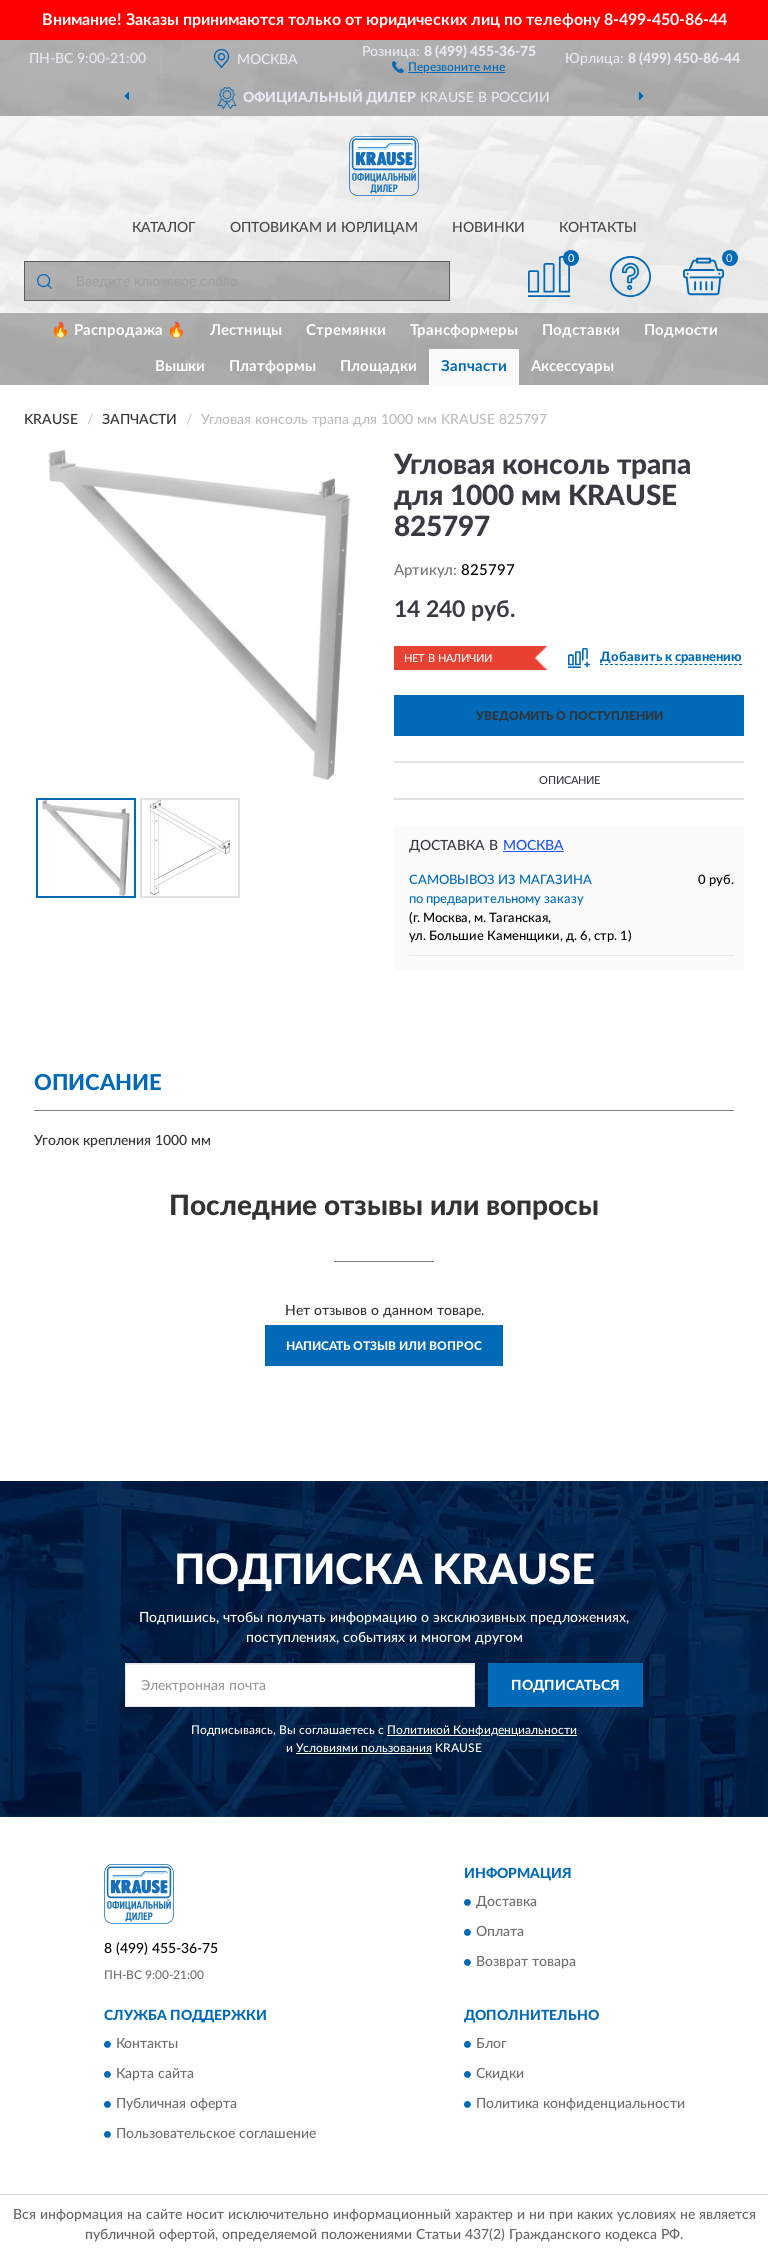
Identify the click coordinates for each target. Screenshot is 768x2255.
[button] (448, 66)
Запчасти (474, 366)
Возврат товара (526, 1963)
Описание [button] (569, 780)
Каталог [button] (164, 228)
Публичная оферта (176, 2105)
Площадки (378, 366)
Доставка (506, 1903)
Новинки (488, 228)
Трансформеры (464, 330)
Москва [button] (533, 846)
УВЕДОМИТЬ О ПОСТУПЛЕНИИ (569, 716)
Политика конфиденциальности (580, 2105)
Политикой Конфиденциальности (482, 1730)
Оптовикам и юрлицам (324, 228)
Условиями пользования (364, 1748)
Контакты (598, 228)
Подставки (581, 330)
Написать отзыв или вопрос (384, 1346)
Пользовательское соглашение (216, 2135)
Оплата (500, 1933)
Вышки (180, 366)
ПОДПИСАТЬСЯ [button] (565, 1686)
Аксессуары (572, 366)
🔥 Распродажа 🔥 (118, 330)
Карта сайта (155, 2075)
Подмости (681, 330)
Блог (491, 2045)
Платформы (272, 366)
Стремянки (346, 330)
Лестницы (246, 330)
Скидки (500, 2075)
